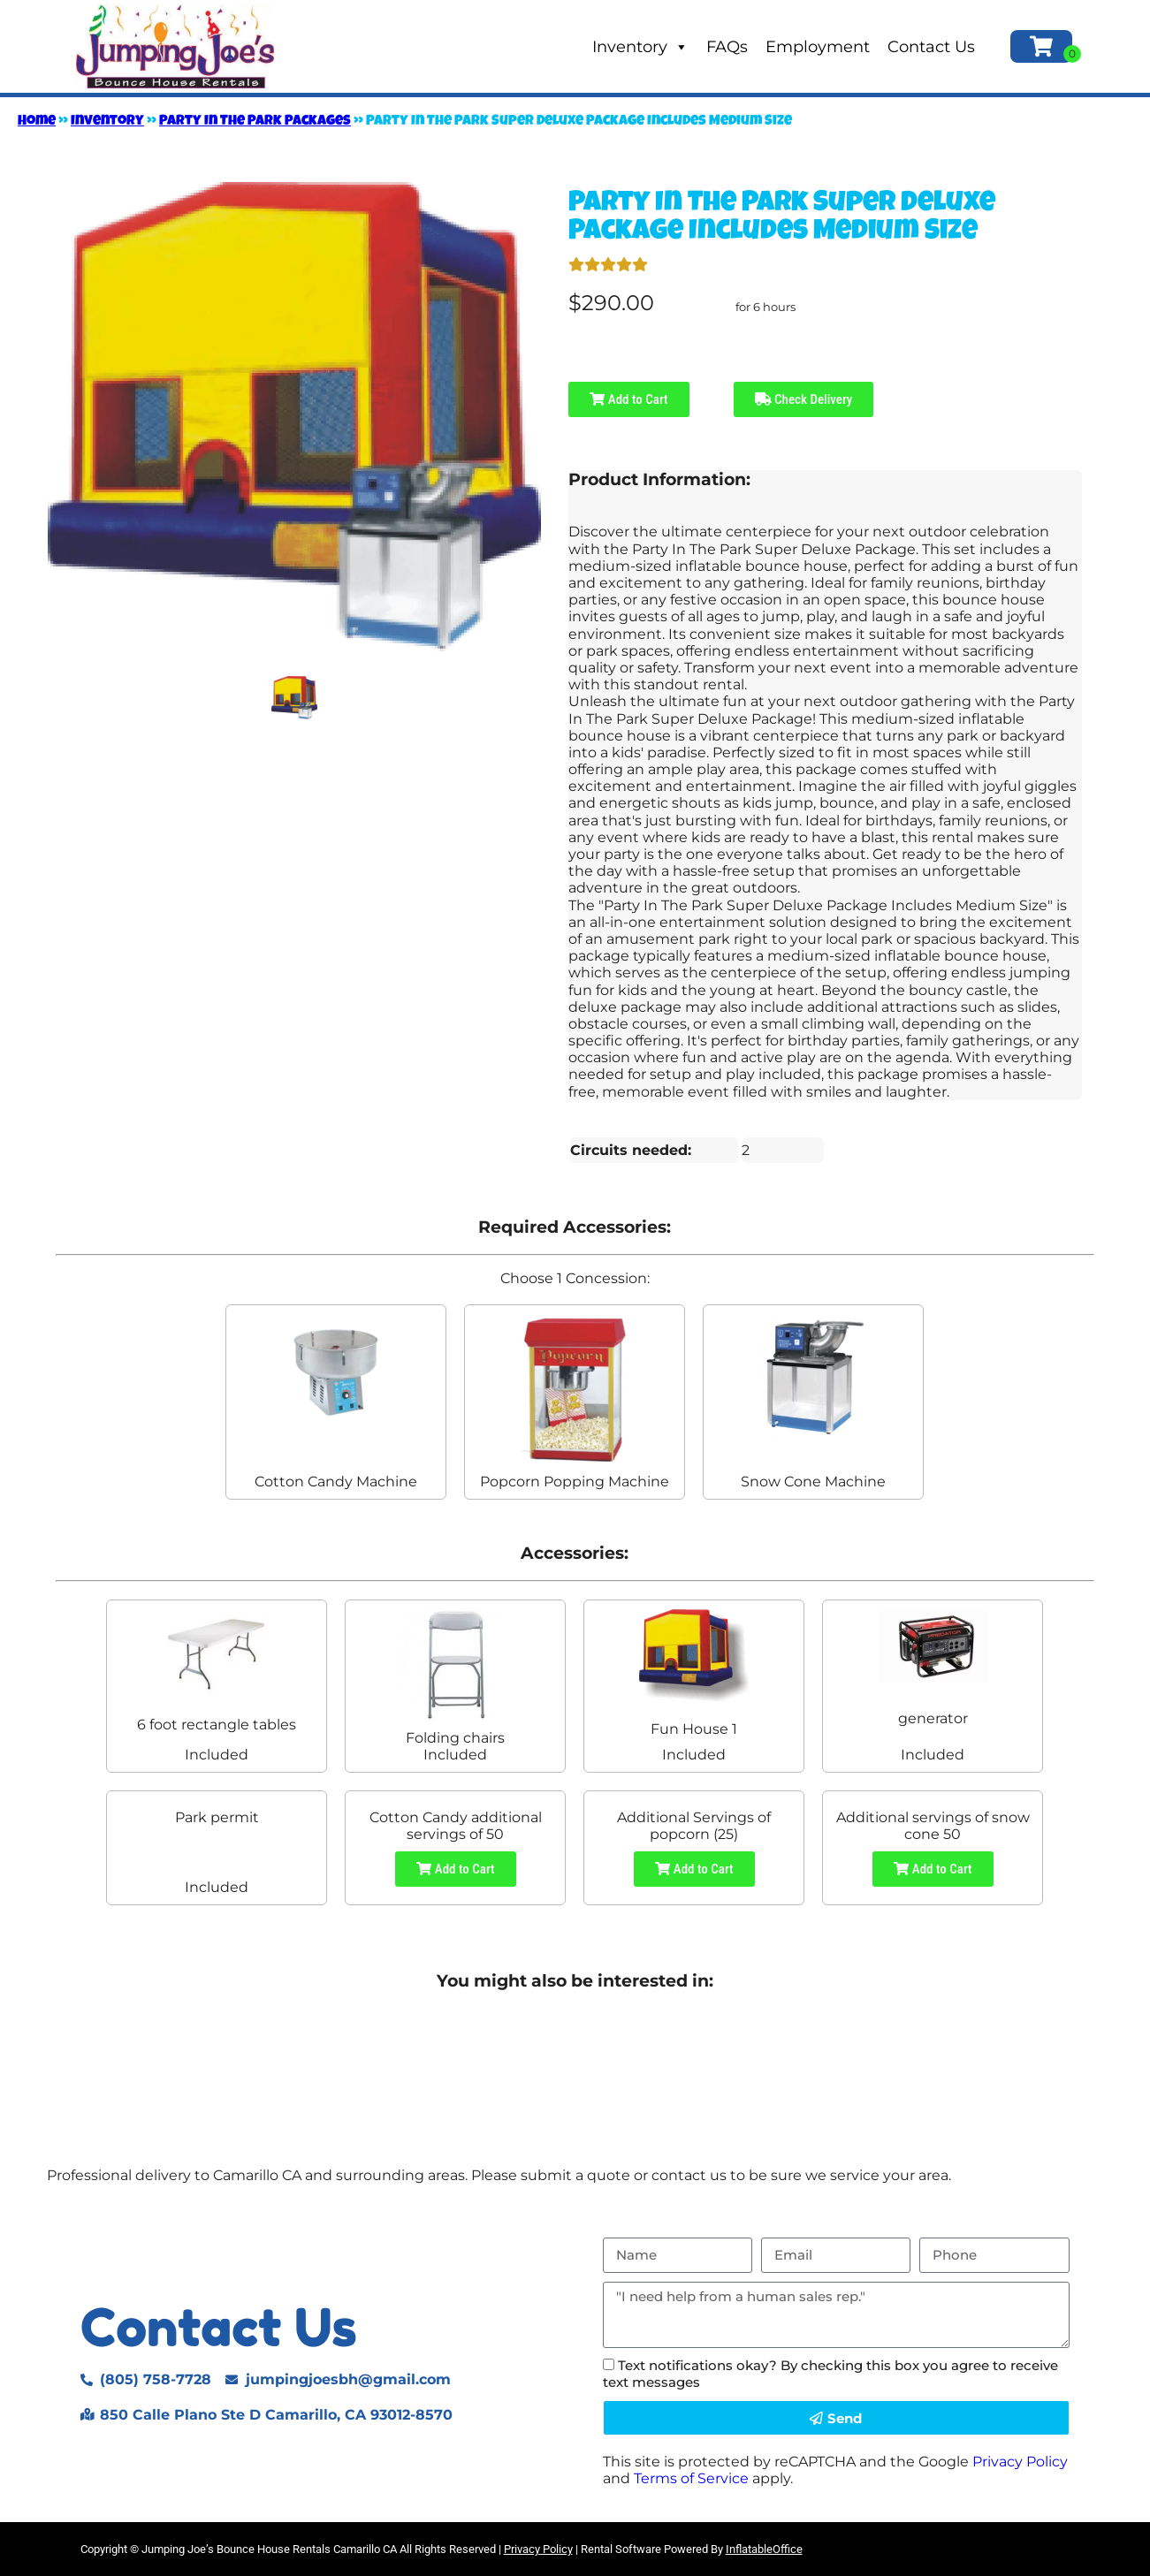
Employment (817, 47)
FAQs (727, 47)
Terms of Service (691, 2478)
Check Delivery (804, 399)
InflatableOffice (764, 2549)
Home (37, 122)
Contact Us (931, 47)
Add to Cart (628, 399)
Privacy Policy (1020, 2461)
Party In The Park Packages (255, 122)
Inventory (640, 47)
